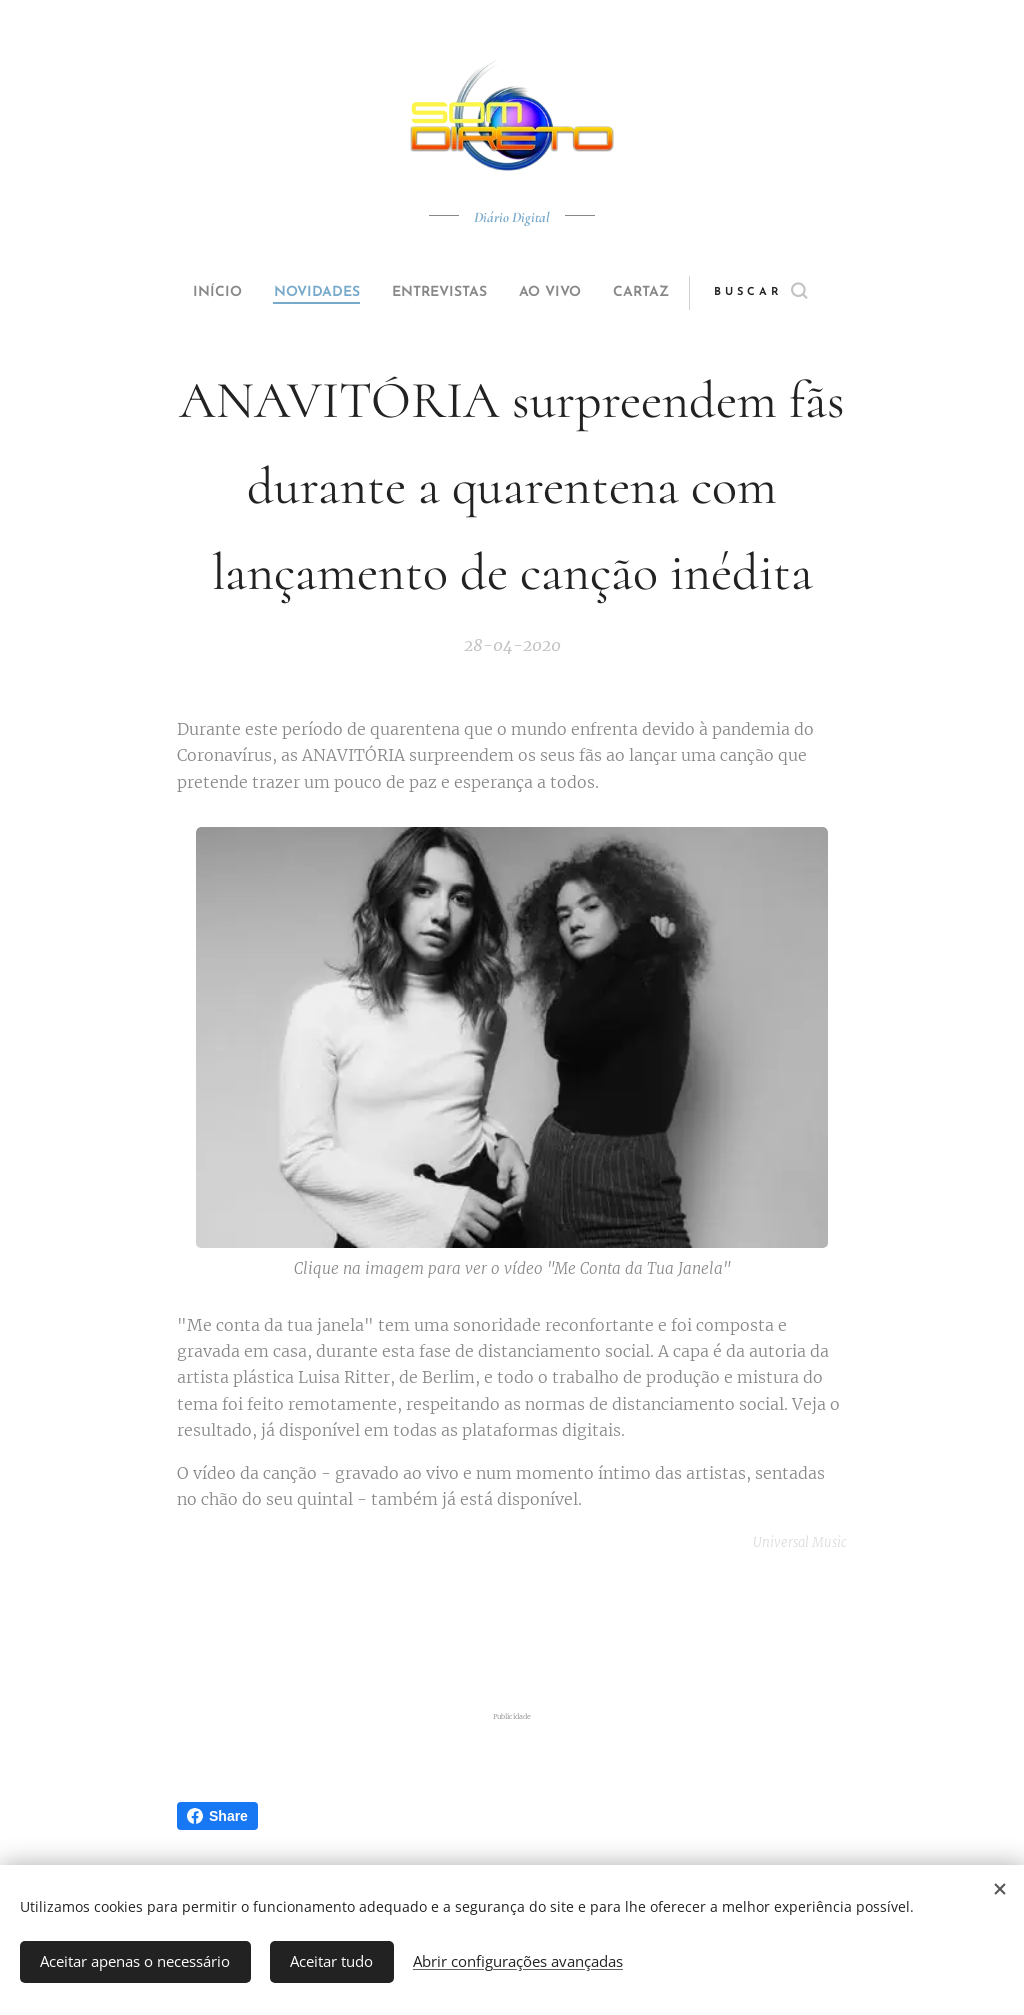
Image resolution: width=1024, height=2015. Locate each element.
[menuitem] (194, 293)
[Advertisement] (512, 1632)
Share (217, 1816)
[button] (798, 293)
